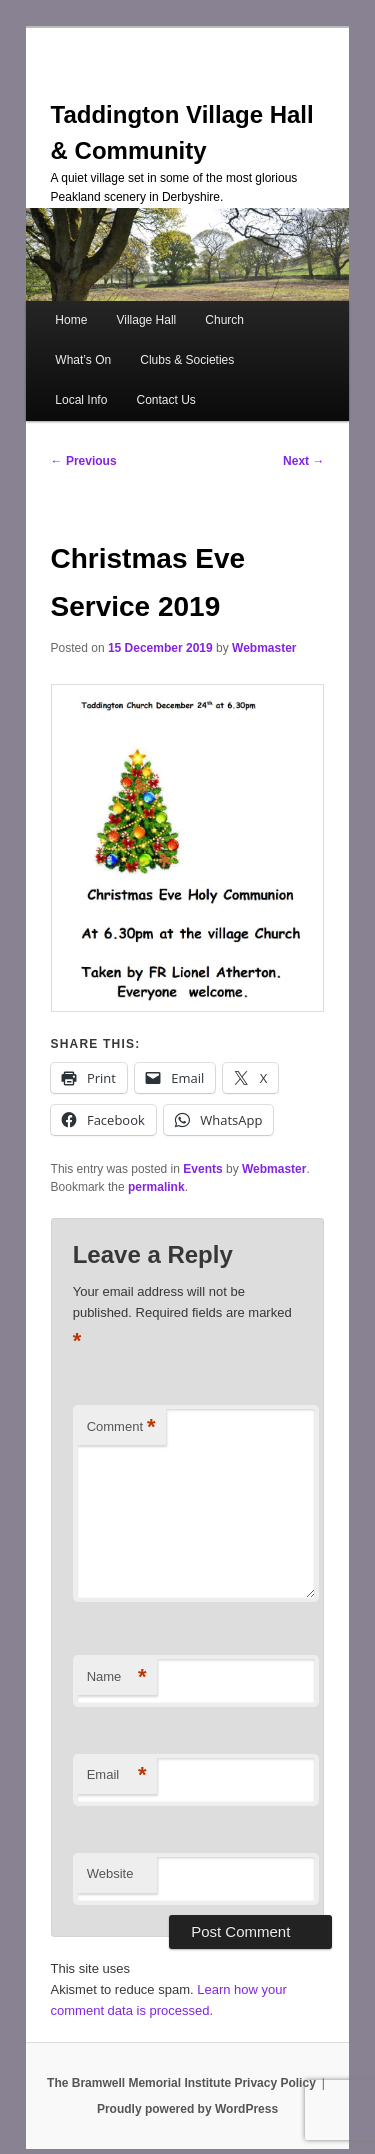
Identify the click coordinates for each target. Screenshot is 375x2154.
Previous (84, 461)
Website (110, 1873)
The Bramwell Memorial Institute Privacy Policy (181, 2083)
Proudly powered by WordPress (187, 2109)
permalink (156, 1187)
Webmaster (264, 648)
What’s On (83, 360)
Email (117, 1775)
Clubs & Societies (187, 360)
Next (303, 461)
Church (224, 320)
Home (71, 320)
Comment (121, 1427)
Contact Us (165, 400)
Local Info (81, 400)
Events (202, 1169)
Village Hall (146, 320)
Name (117, 1677)
